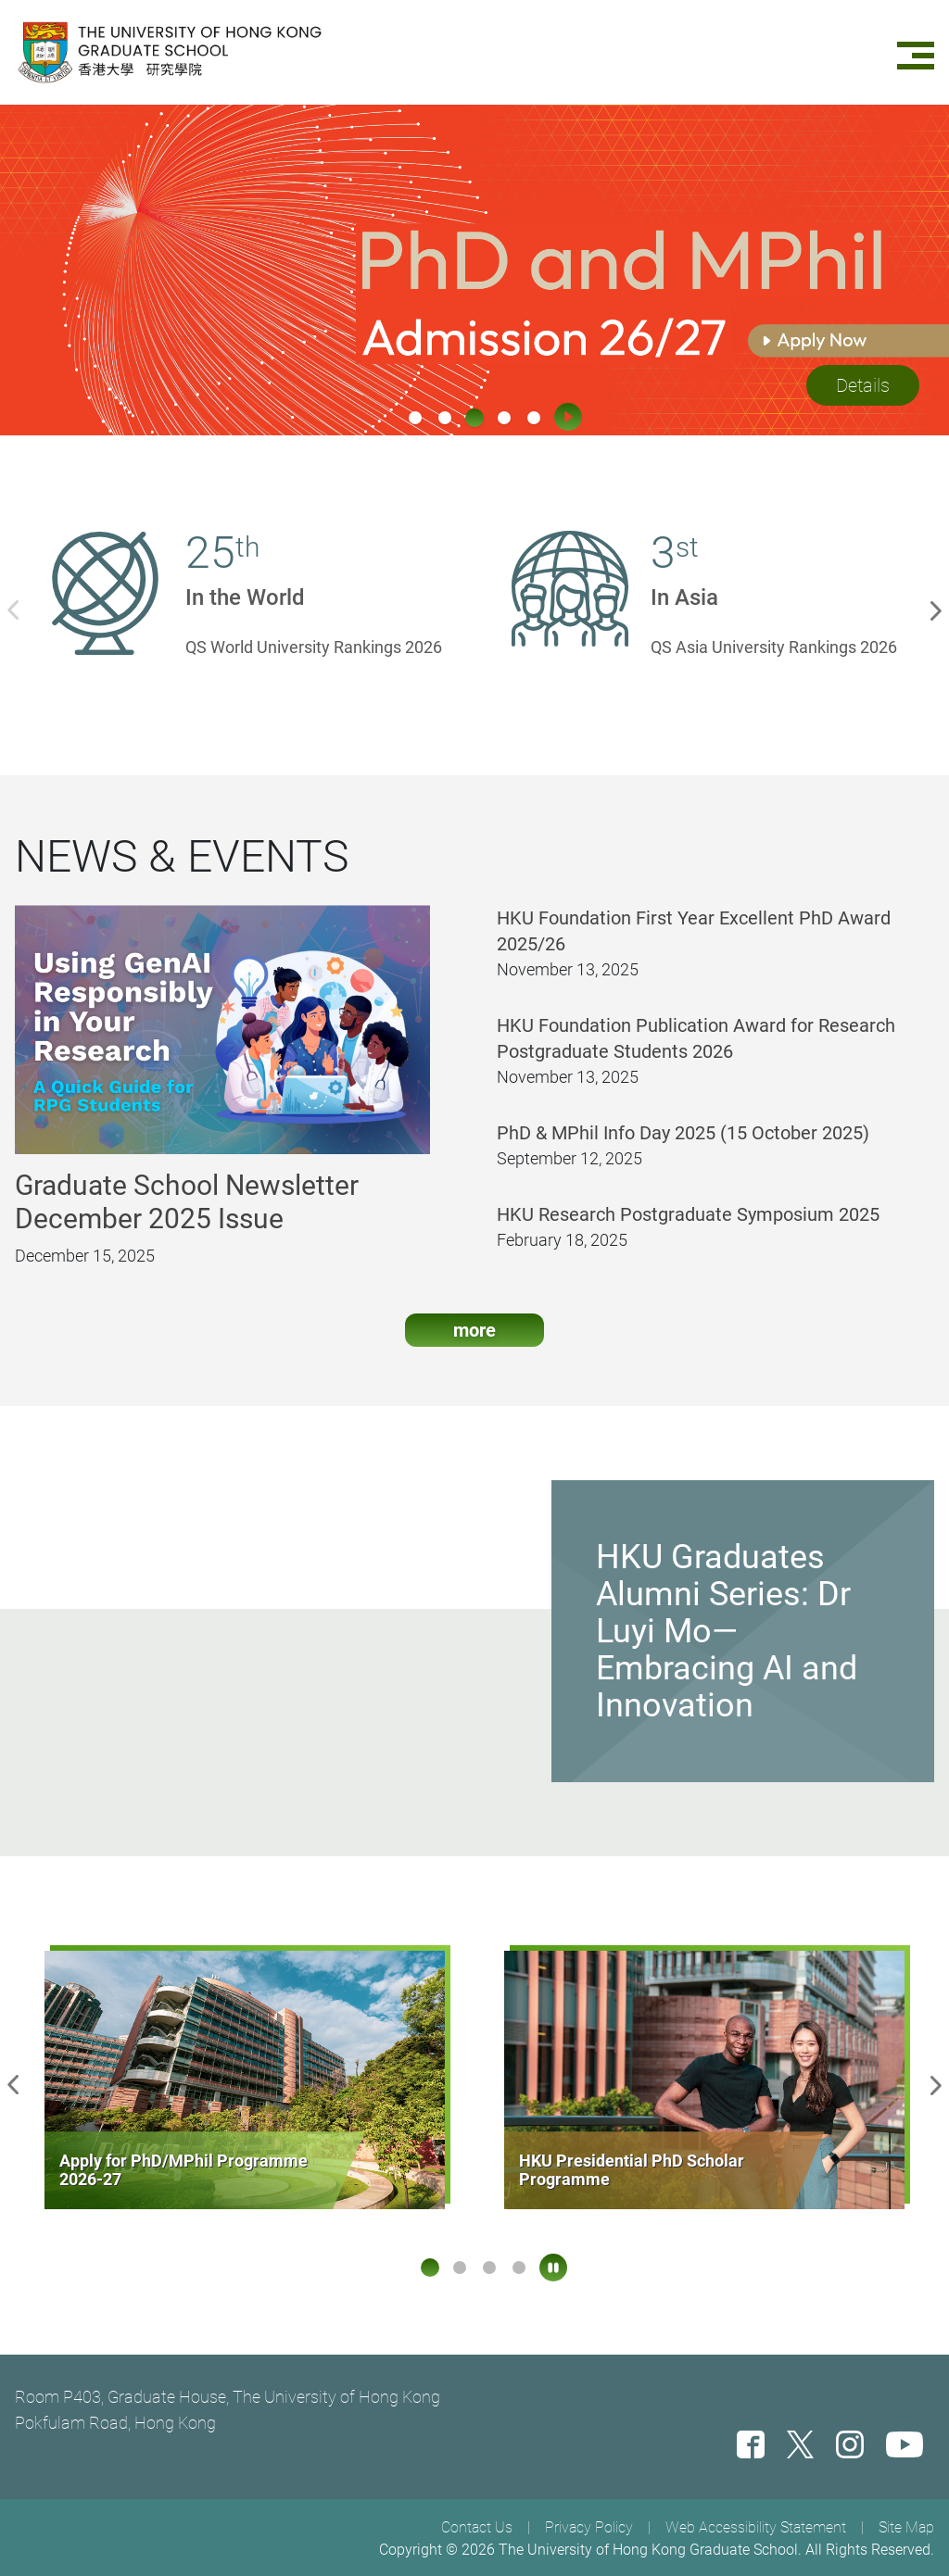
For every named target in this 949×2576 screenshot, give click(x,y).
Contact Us (476, 2527)
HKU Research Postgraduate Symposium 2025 (688, 1229)
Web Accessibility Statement (755, 2527)
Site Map (906, 2527)
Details (863, 385)
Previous (9, 608)
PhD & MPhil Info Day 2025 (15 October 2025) (683, 1148)
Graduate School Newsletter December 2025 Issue (187, 1217)
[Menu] (915, 52)
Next (939, 608)
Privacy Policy (589, 2527)
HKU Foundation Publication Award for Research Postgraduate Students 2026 (696, 1053)
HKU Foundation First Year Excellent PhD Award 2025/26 (694, 946)
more (474, 1345)
